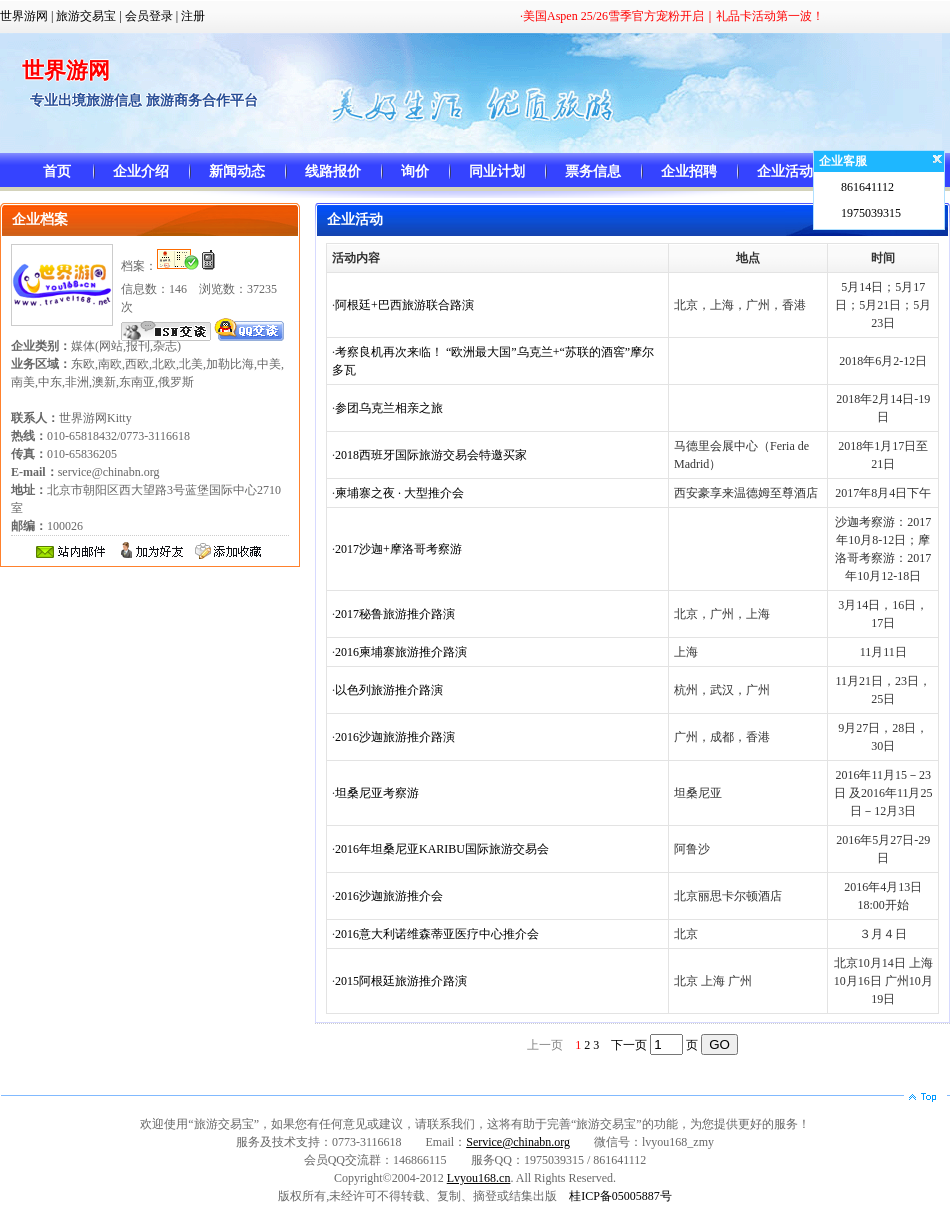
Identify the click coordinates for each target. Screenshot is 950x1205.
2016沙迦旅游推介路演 (395, 737)
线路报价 (333, 171)
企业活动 (785, 171)
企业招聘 (689, 171)
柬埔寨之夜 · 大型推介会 (399, 493)
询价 (415, 171)
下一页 (629, 1045)
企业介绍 (141, 171)
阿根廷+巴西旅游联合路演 (404, 305)
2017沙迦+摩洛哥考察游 (398, 549)
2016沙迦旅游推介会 (389, 896)
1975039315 (871, 213)
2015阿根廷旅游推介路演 (401, 981)
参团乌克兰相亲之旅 (389, 408)
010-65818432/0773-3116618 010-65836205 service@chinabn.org (100, 454)
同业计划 (497, 171)
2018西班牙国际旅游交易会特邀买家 (431, 455)
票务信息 (593, 171)
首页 (57, 171)
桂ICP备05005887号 (620, 1196)
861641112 (867, 187)
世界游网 (24, 16)
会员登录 (149, 16)
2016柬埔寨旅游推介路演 (401, 652)
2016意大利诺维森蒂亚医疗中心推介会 (437, 934)
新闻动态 (237, 171)
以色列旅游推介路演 (389, 690)
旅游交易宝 (86, 16)
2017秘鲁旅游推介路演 (395, 614)
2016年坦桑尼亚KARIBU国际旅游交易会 (442, 849)
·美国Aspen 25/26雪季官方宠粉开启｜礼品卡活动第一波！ (672, 16)
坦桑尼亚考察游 (377, 793)
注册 (193, 16)
